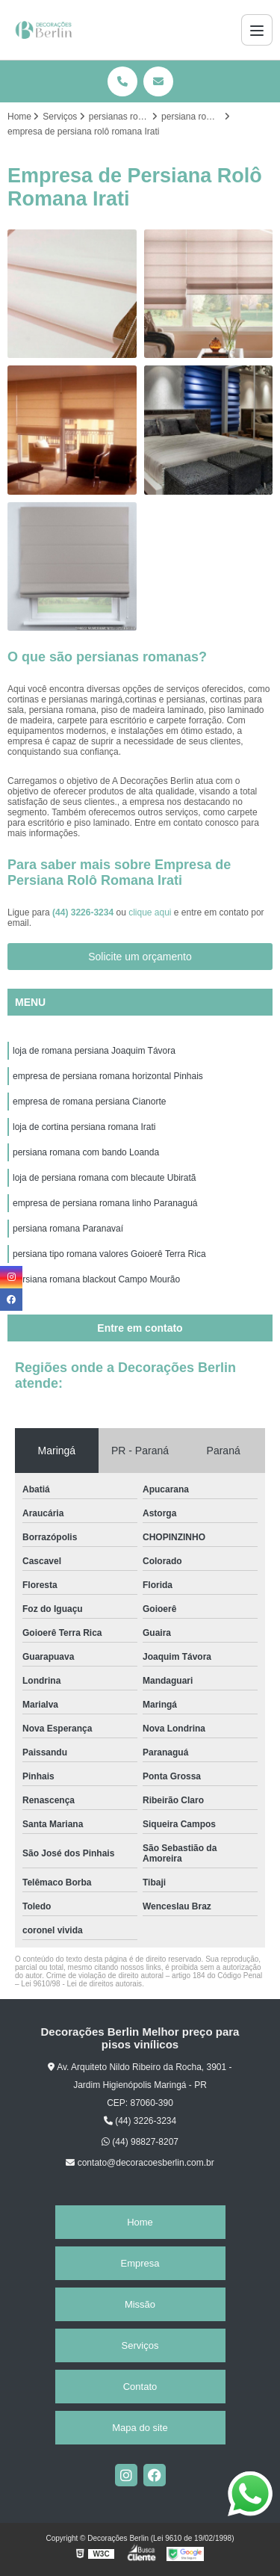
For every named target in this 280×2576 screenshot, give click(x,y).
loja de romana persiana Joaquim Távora (94, 1050)
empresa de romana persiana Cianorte (89, 1101)
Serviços (140, 2345)
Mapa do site (139, 2427)
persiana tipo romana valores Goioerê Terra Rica (109, 1254)
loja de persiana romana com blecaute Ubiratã (104, 1178)
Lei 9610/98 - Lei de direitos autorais (81, 1984)
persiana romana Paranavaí (68, 1228)
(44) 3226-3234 (84, 912)
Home (140, 2222)
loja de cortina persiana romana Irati (84, 1127)
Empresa (139, 2263)
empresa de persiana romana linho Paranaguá (105, 1203)
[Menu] (257, 29)
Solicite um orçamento (140, 957)
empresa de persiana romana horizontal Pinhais (108, 1076)
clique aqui (149, 912)
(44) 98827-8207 (140, 2142)
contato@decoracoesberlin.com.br (140, 2163)
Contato (140, 2386)
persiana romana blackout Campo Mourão (96, 1279)
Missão (140, 2304)
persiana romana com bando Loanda (86, 1152)
